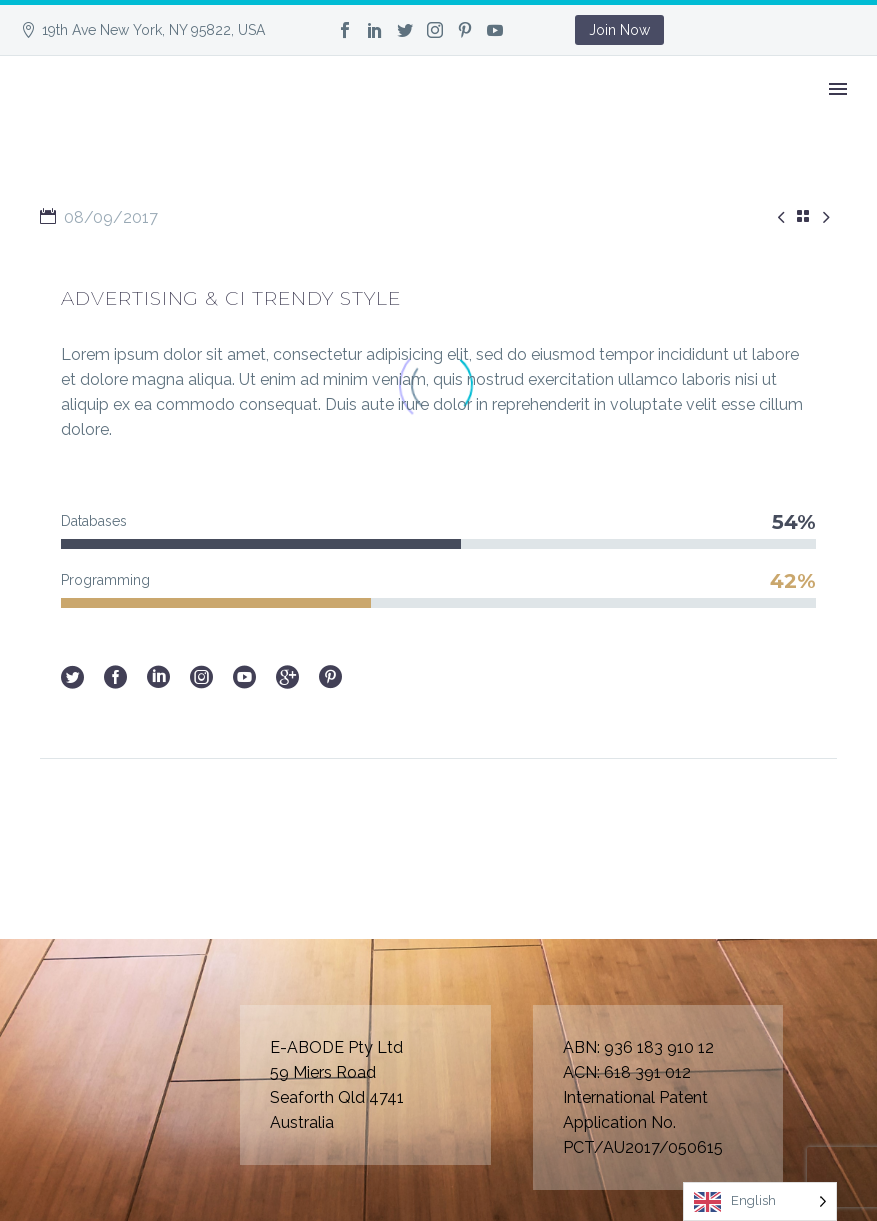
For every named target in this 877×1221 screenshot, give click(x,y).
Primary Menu (838, 89)
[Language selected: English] (760, 1201)
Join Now (619, 30)
